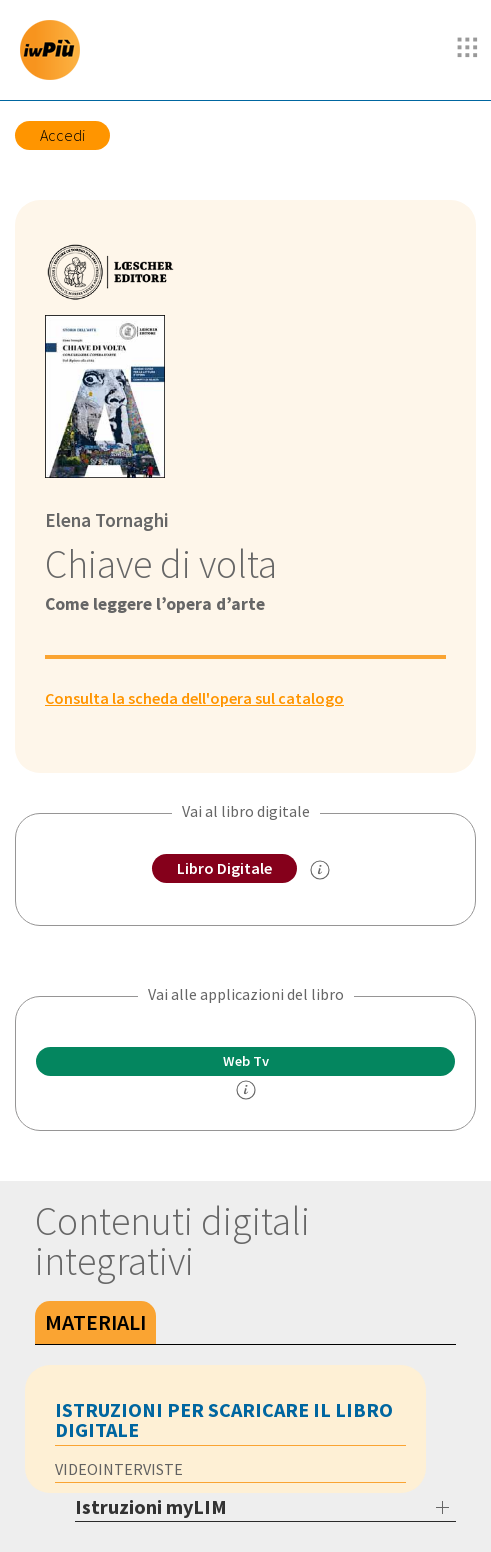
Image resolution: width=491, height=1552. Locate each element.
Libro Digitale (224, 868)
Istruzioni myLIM (151, 1506)
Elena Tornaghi (107, 520)
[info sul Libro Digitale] (320, 870)
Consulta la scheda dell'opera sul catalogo (194, 698)
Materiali (95, 1322)
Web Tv (246, 1061)
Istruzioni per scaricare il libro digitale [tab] (224, 1419)
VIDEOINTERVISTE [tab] (119, 1469)
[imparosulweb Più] (55, 50)
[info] (246, 1090)
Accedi (62, 135)
